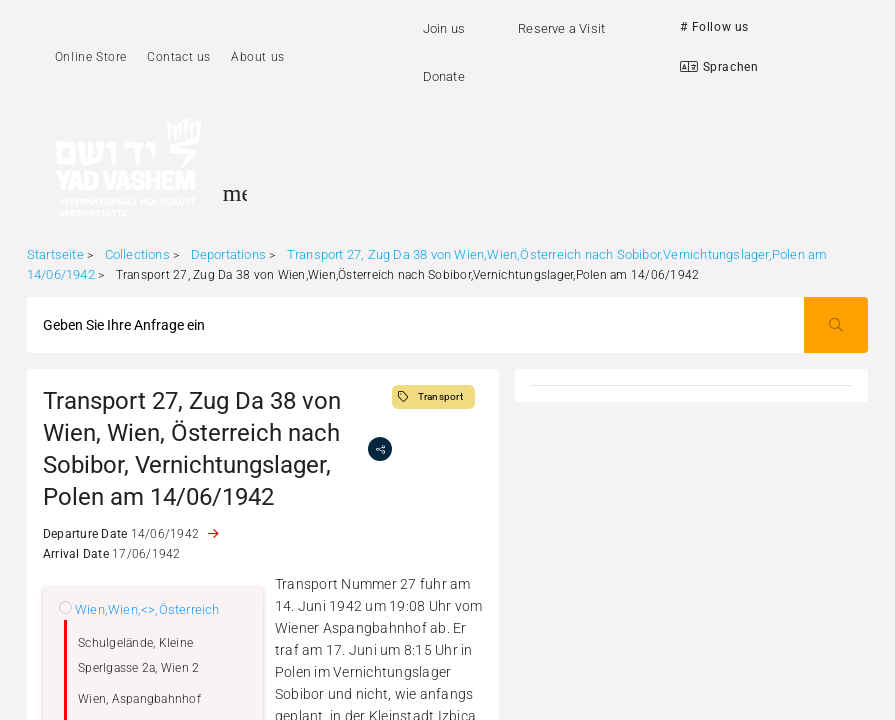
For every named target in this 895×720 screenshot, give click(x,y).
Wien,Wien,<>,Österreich (147, 609)
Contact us (179, 57)
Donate (444, 76)
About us (258, 57)
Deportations (228, 254)
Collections (137, 254)
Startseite (55, 254)
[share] (380, 449)
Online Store (91, 57)
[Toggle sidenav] (235, 193)
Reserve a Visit (561, 28)
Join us (444, 28)
